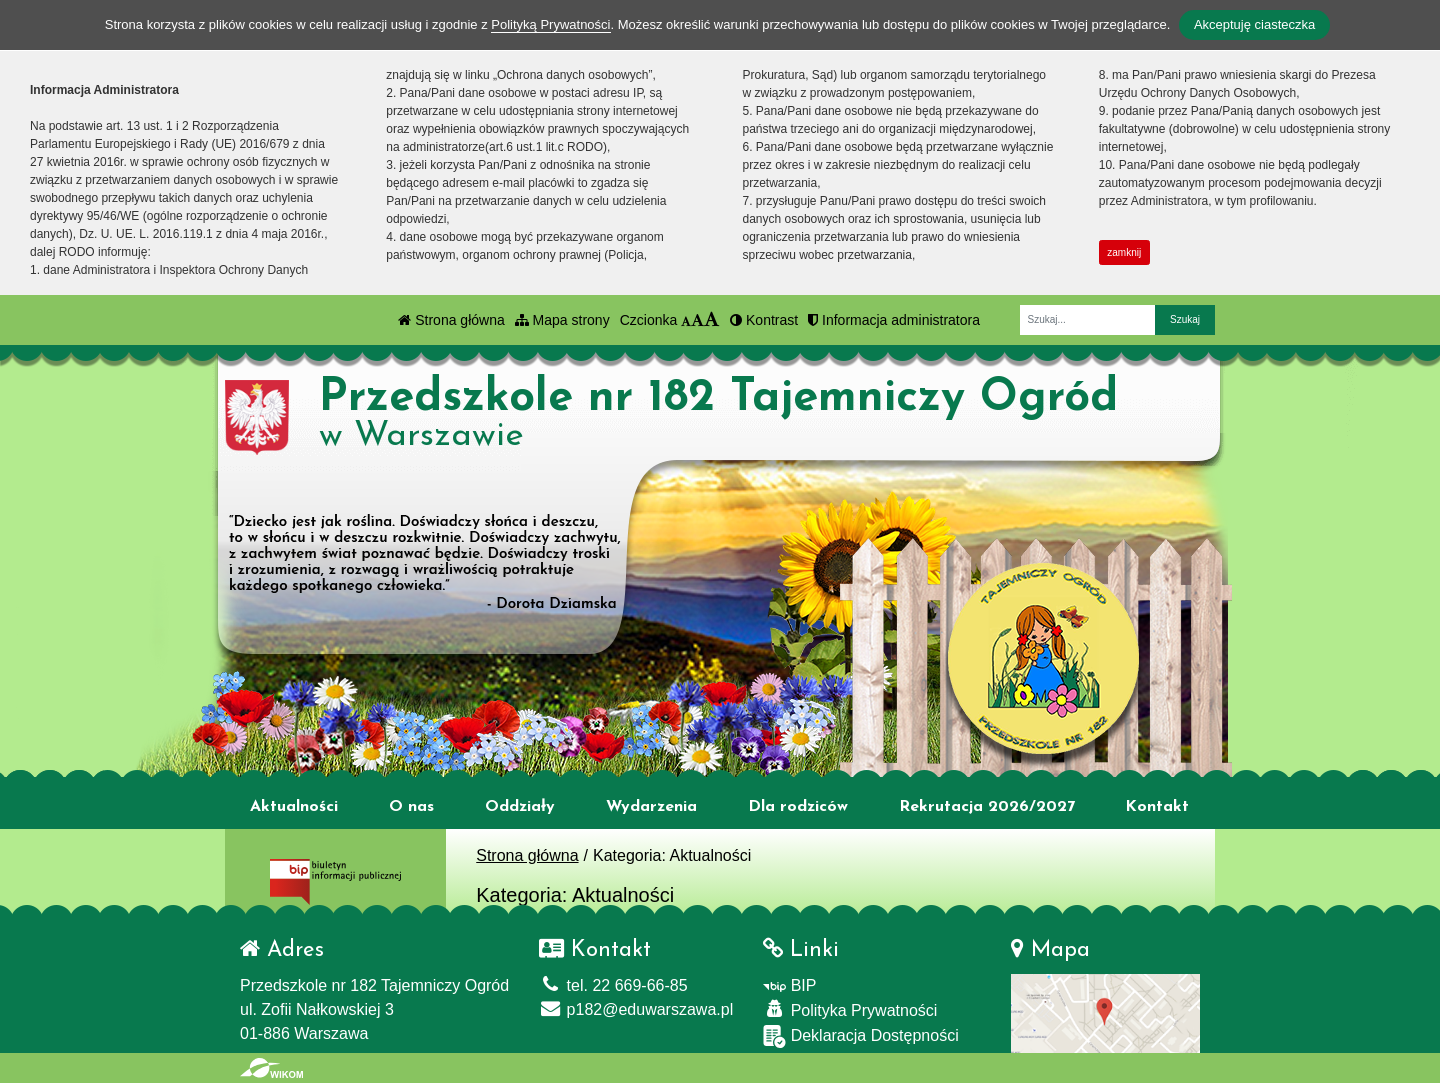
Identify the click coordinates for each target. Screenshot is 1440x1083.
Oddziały (520, 807)
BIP (789, 985)
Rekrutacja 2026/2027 (987, 807)
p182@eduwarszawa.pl (636, 1009)
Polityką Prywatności (550, 24)
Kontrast (764, 320)
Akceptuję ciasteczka (1254, 24)
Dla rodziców (798, 807)
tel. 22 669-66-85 (613, 985)
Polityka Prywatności (850, 1009)
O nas (411, 807)
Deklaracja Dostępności (861, 1036)
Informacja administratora (894, 320)
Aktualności (294, 807)
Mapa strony (562, 320)
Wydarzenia (651, 807)
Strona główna (451, 320)
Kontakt (1157, 807)
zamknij (1124, 252)
